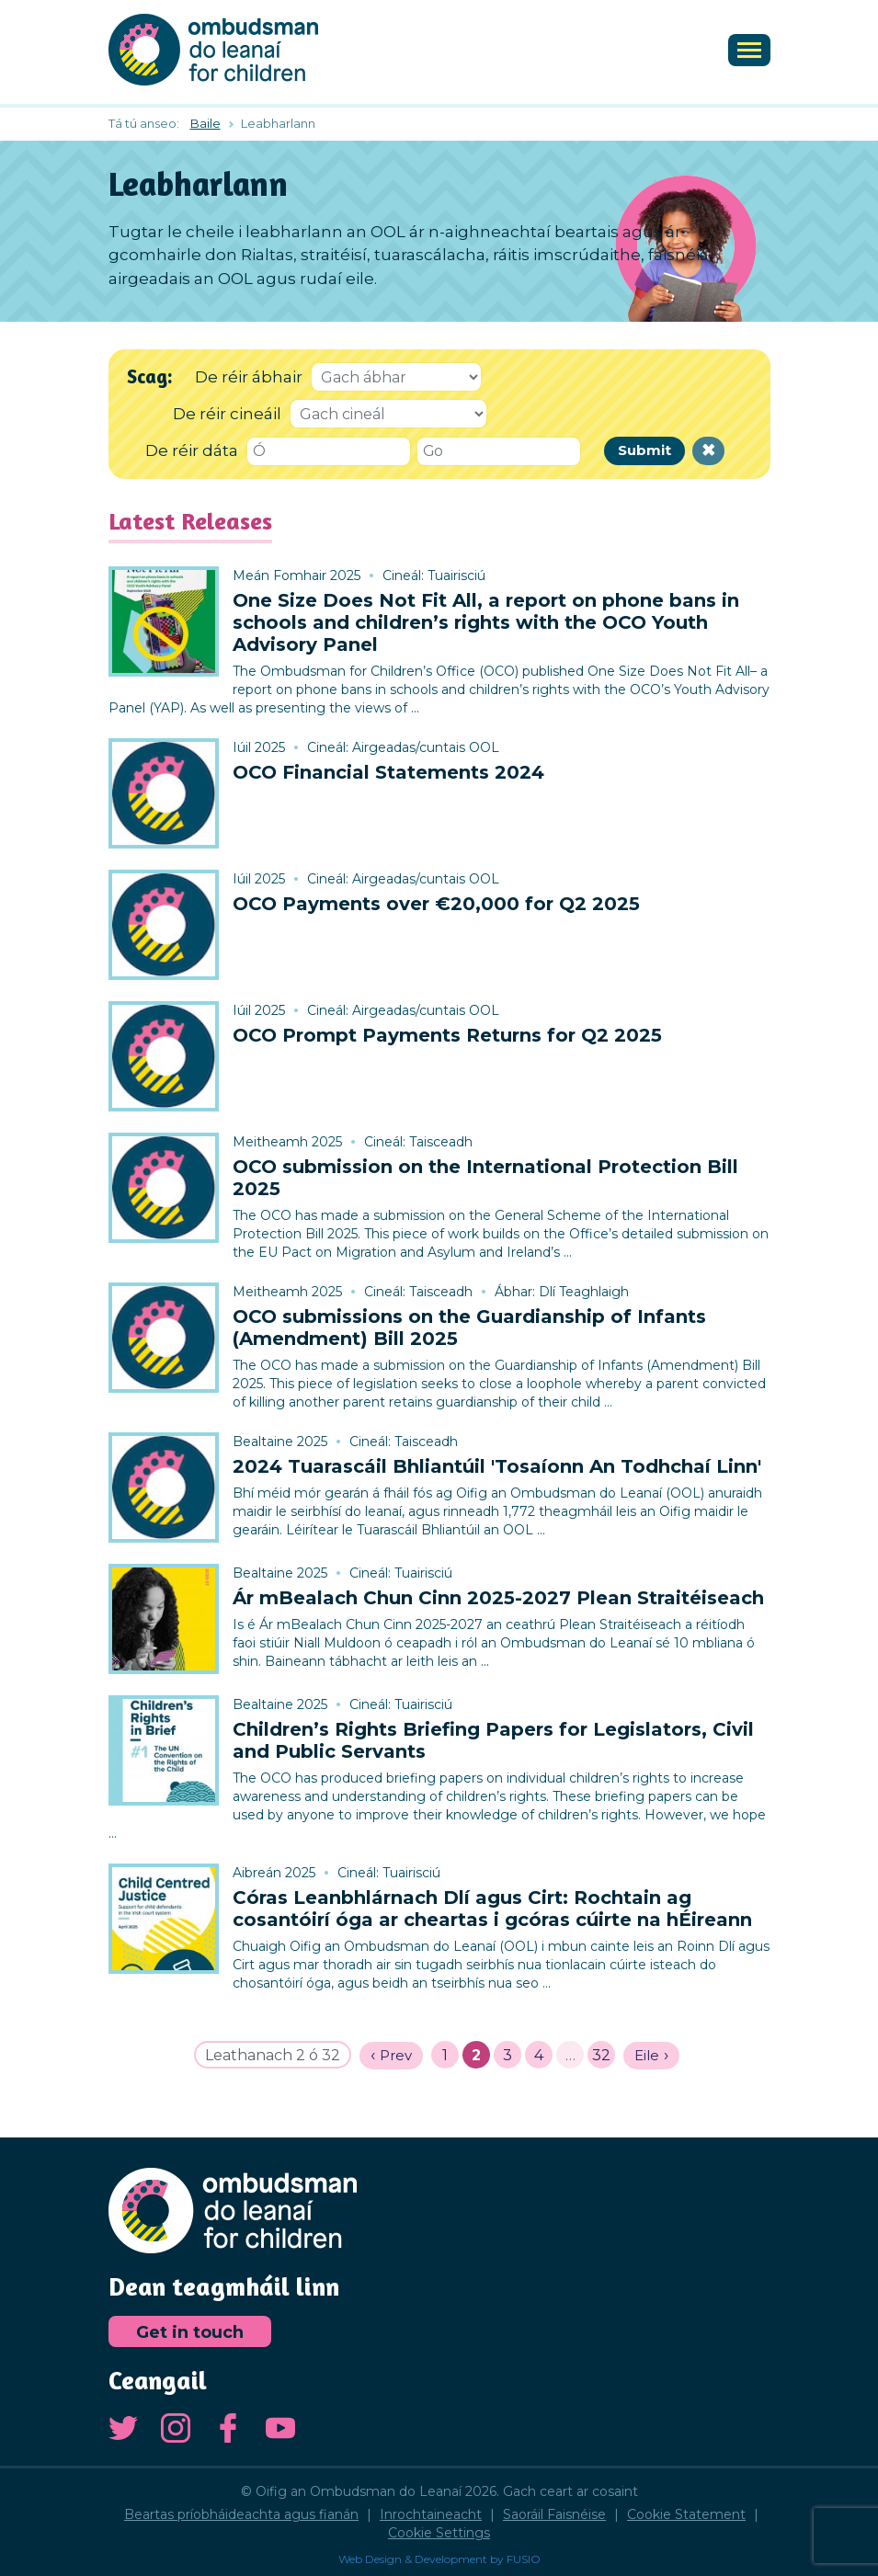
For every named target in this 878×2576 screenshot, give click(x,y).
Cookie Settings (439, 2533)
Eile (646, 2055)
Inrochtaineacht (431, 2514)
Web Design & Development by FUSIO (439, 2559)
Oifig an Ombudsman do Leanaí (213, 49)
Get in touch (190, 2332)
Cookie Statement (686, 2514)
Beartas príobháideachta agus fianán (241, 2514)
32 (601, 2055)
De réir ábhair (248, 377)
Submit (644, 450)
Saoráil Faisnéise (554, 2514)
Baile (205, 123)
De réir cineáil (227, 414)
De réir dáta (191, 450)
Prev (396, 2055)
